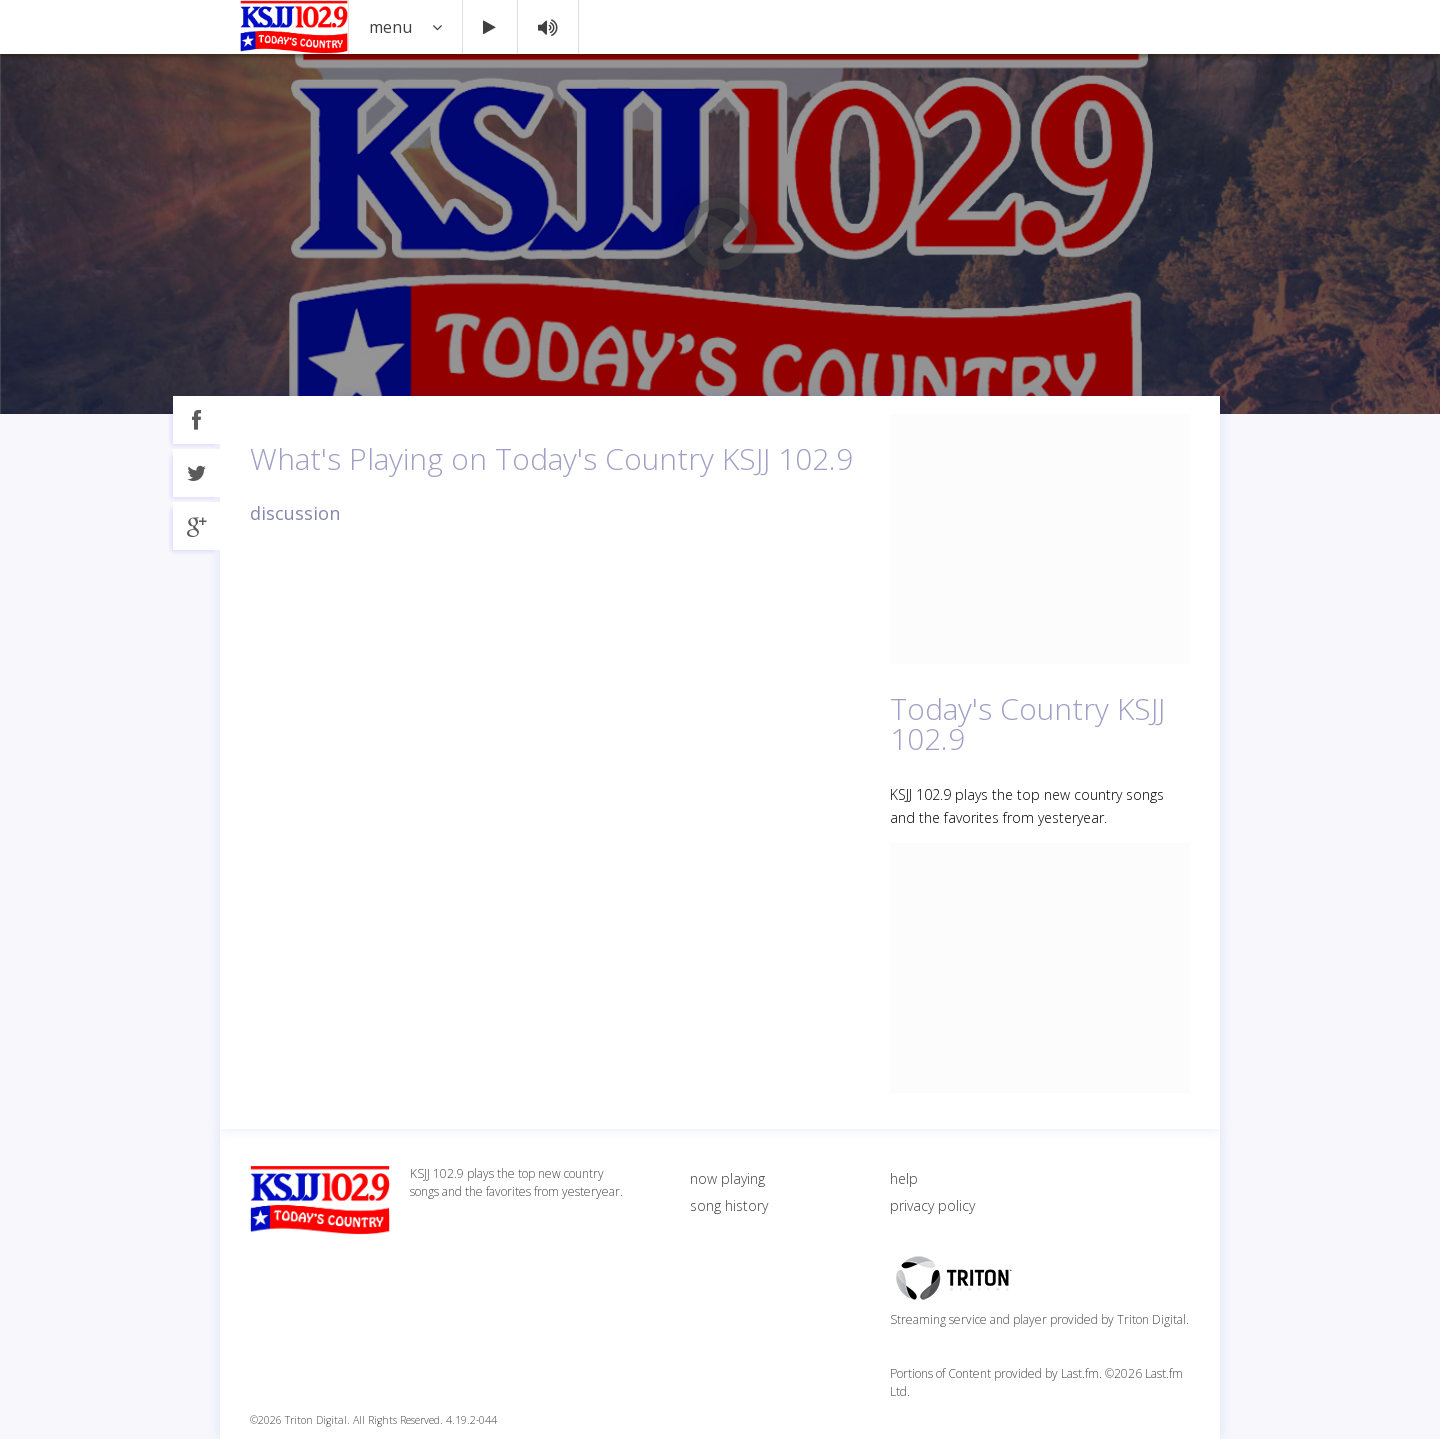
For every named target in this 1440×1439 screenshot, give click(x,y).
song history (729, 1205)
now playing (727, 1178)
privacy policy (932, 1205)
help (904, 1178)
